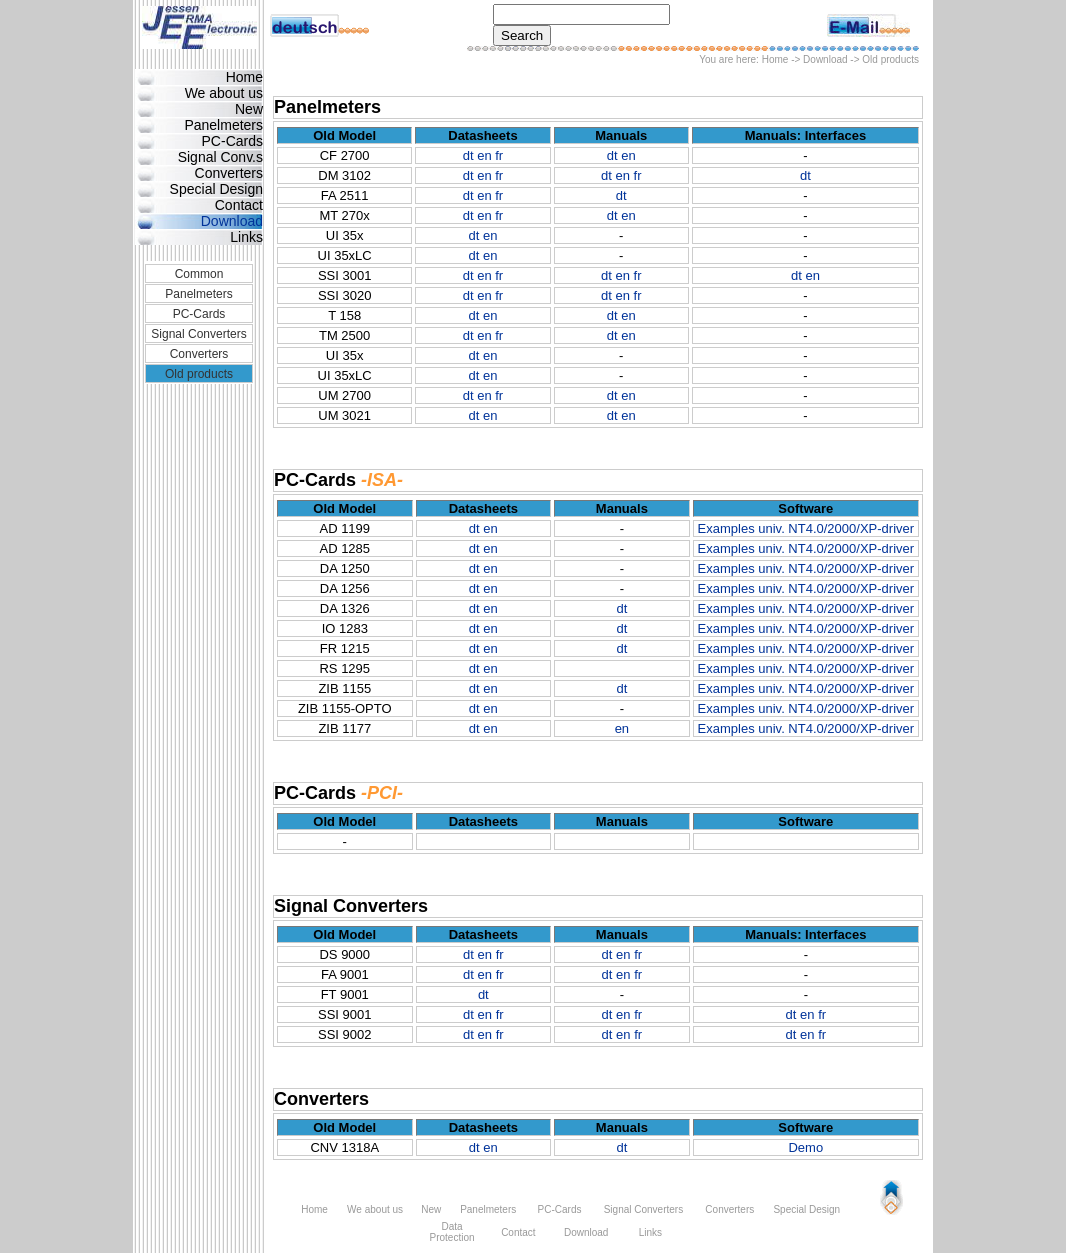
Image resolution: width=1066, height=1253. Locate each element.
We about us (224, 93)
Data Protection (451, 1232)
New (249, 109)
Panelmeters (223, 125)
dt (468, 155)
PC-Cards (232, 141)
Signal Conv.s (220, 157)
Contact (239, 205)
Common (199, 274)
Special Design (216, 189)
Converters (229, 173)
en (484, 155)
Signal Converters (198, 334)
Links (246, 237)
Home (775, 59)
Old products (199, 374)
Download (825, 59)
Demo (805, 1147)
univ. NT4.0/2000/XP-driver (836, 528)
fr (499, 155)
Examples (726, 528)
